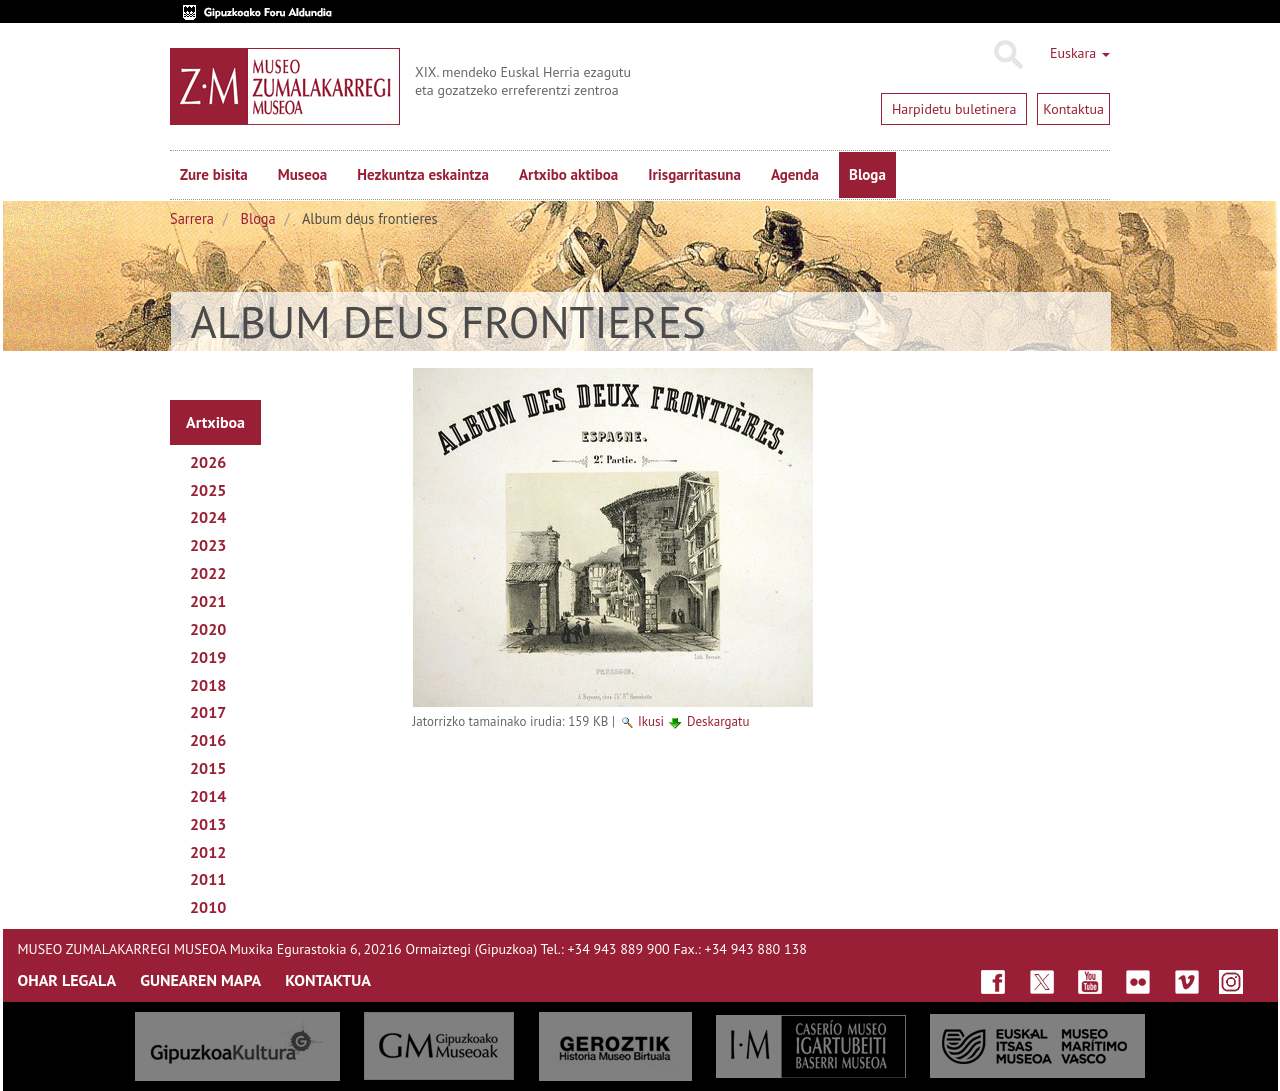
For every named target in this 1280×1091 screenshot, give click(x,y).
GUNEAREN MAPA (200, 980)
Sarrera (192, 218)
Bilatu (1007, 55)
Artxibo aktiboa (568, 174)
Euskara (1080, 53)
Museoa (302, 174)
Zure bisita (214, 174)
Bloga (867, 174)
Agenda (795, 174)
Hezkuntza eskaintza (423, 174)
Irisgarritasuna (694, 174)
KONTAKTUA (328, 980)
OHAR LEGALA (67, 980)
